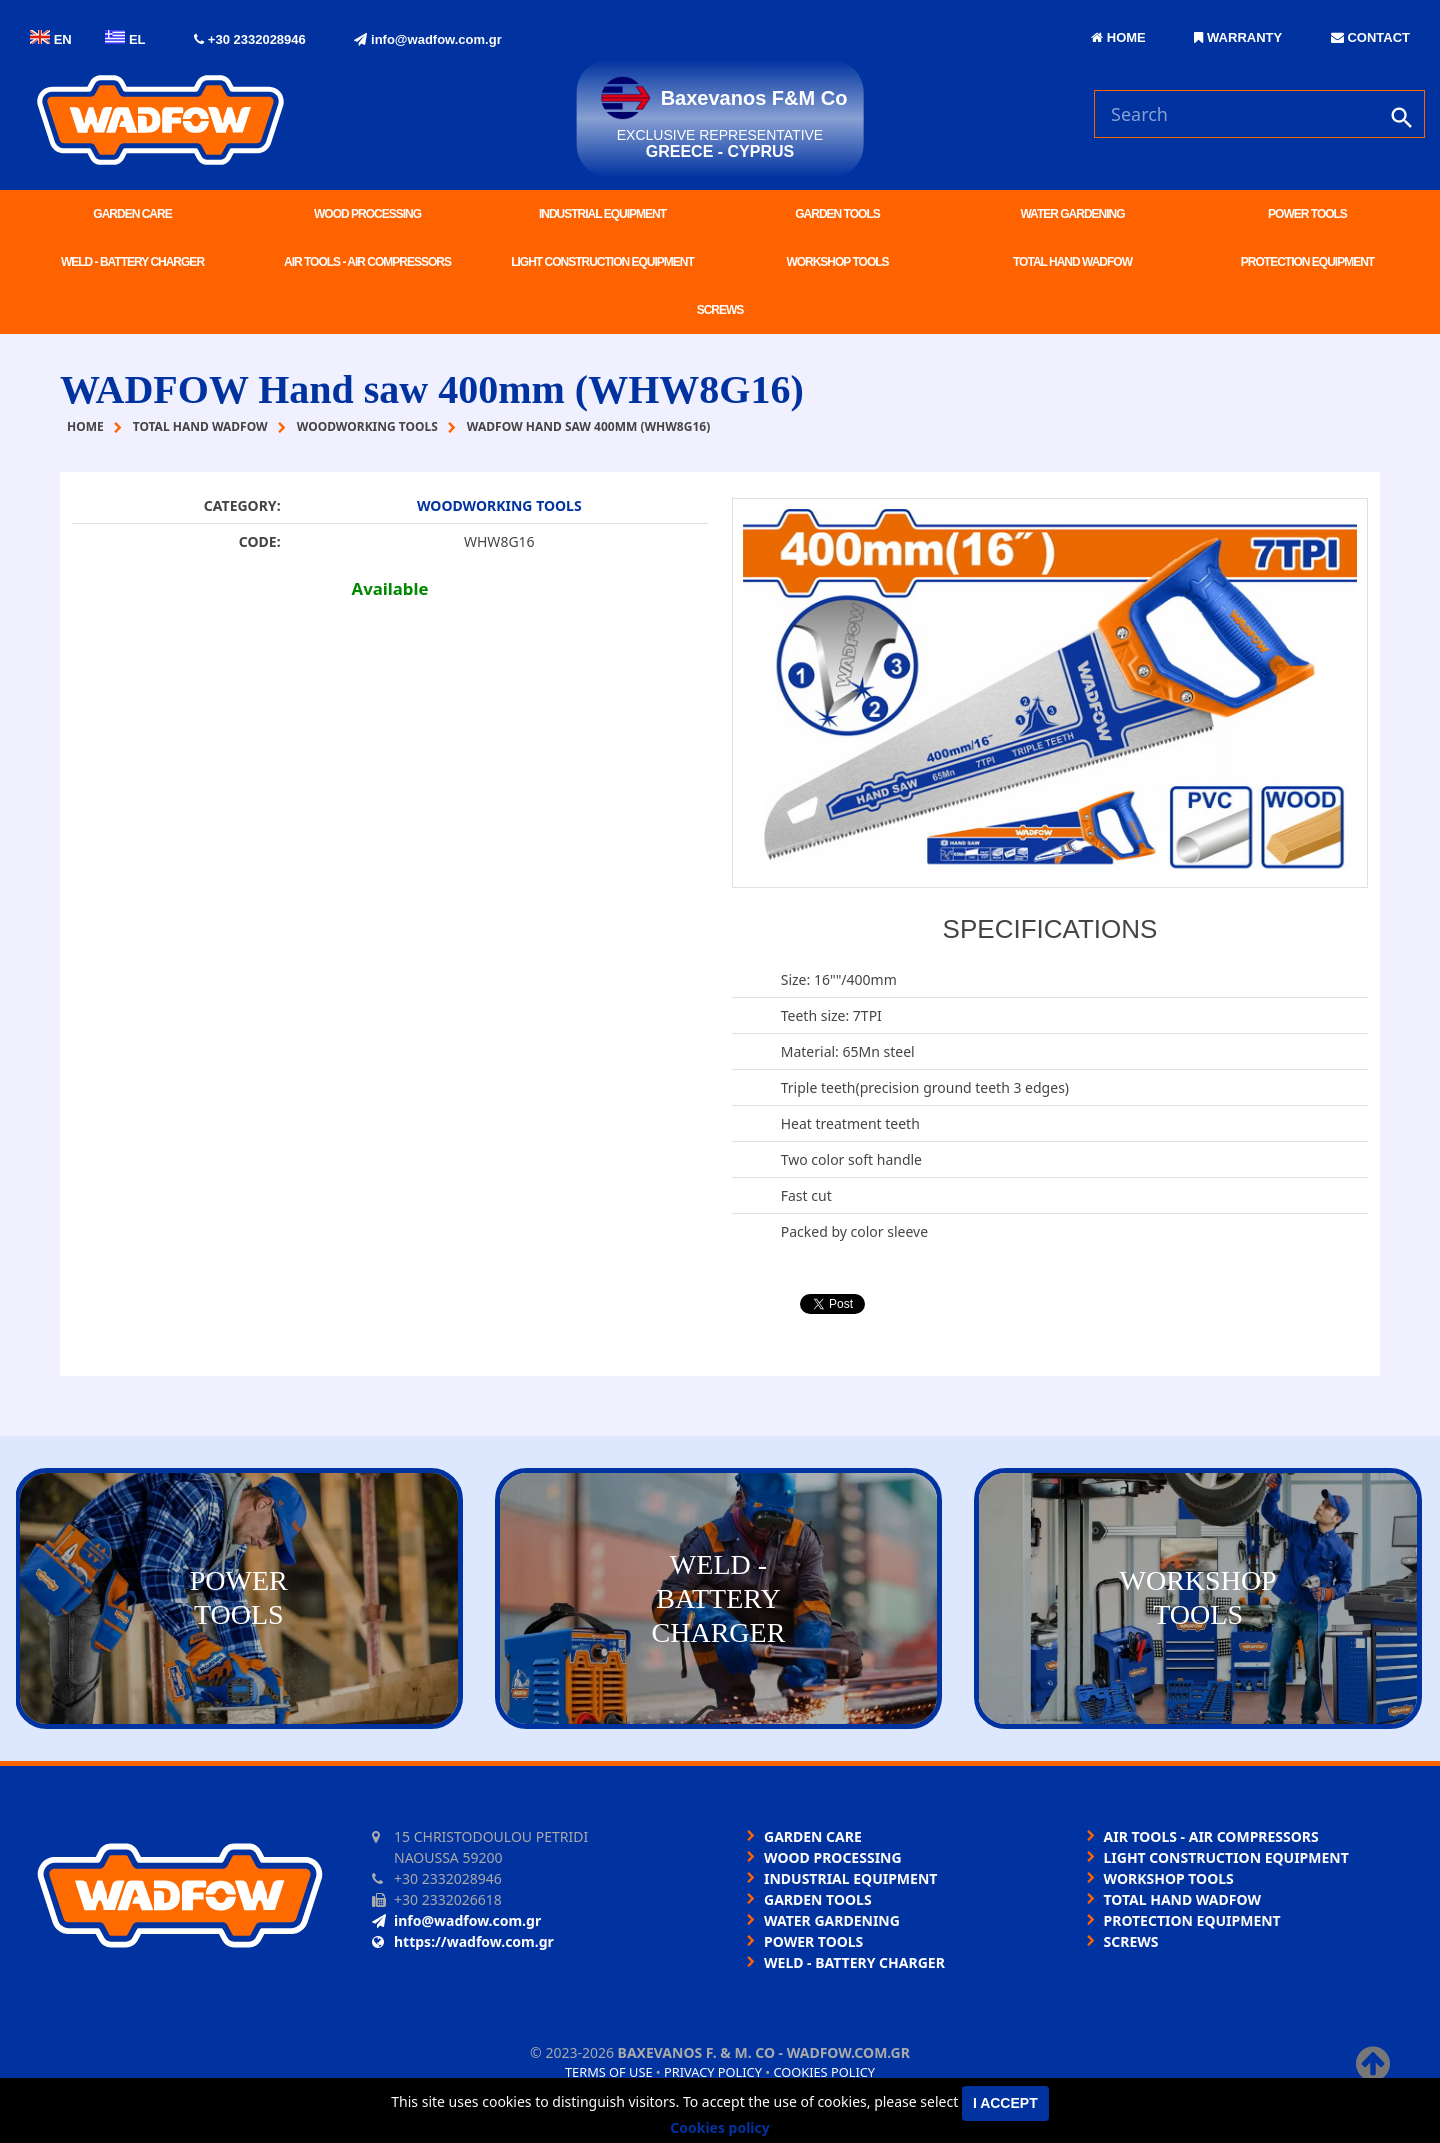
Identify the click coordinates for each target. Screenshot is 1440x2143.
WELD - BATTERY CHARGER (132, 262)
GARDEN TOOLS (837, 214)
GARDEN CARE (132, 214)
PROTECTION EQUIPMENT (1307, 262)
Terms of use (609, 2072)
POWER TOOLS (1307, 214)
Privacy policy (713, 2072)
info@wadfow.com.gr (427, 39)
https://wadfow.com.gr (463, 1941)
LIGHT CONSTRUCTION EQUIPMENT (602, 262)
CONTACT (1370, 37)
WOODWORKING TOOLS (499, 505)
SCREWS (720, 310)
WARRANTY (1238, 37)
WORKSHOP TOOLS (837, 262)
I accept (1005, 2103)
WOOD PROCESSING (367, 214)
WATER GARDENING (1072, 214)
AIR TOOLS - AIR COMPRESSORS (367, 262)
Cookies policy (824, 2072)
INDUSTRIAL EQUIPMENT (602, 214)
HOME (1118, 37)
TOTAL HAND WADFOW (1072, 262)
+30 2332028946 (250, 39)
